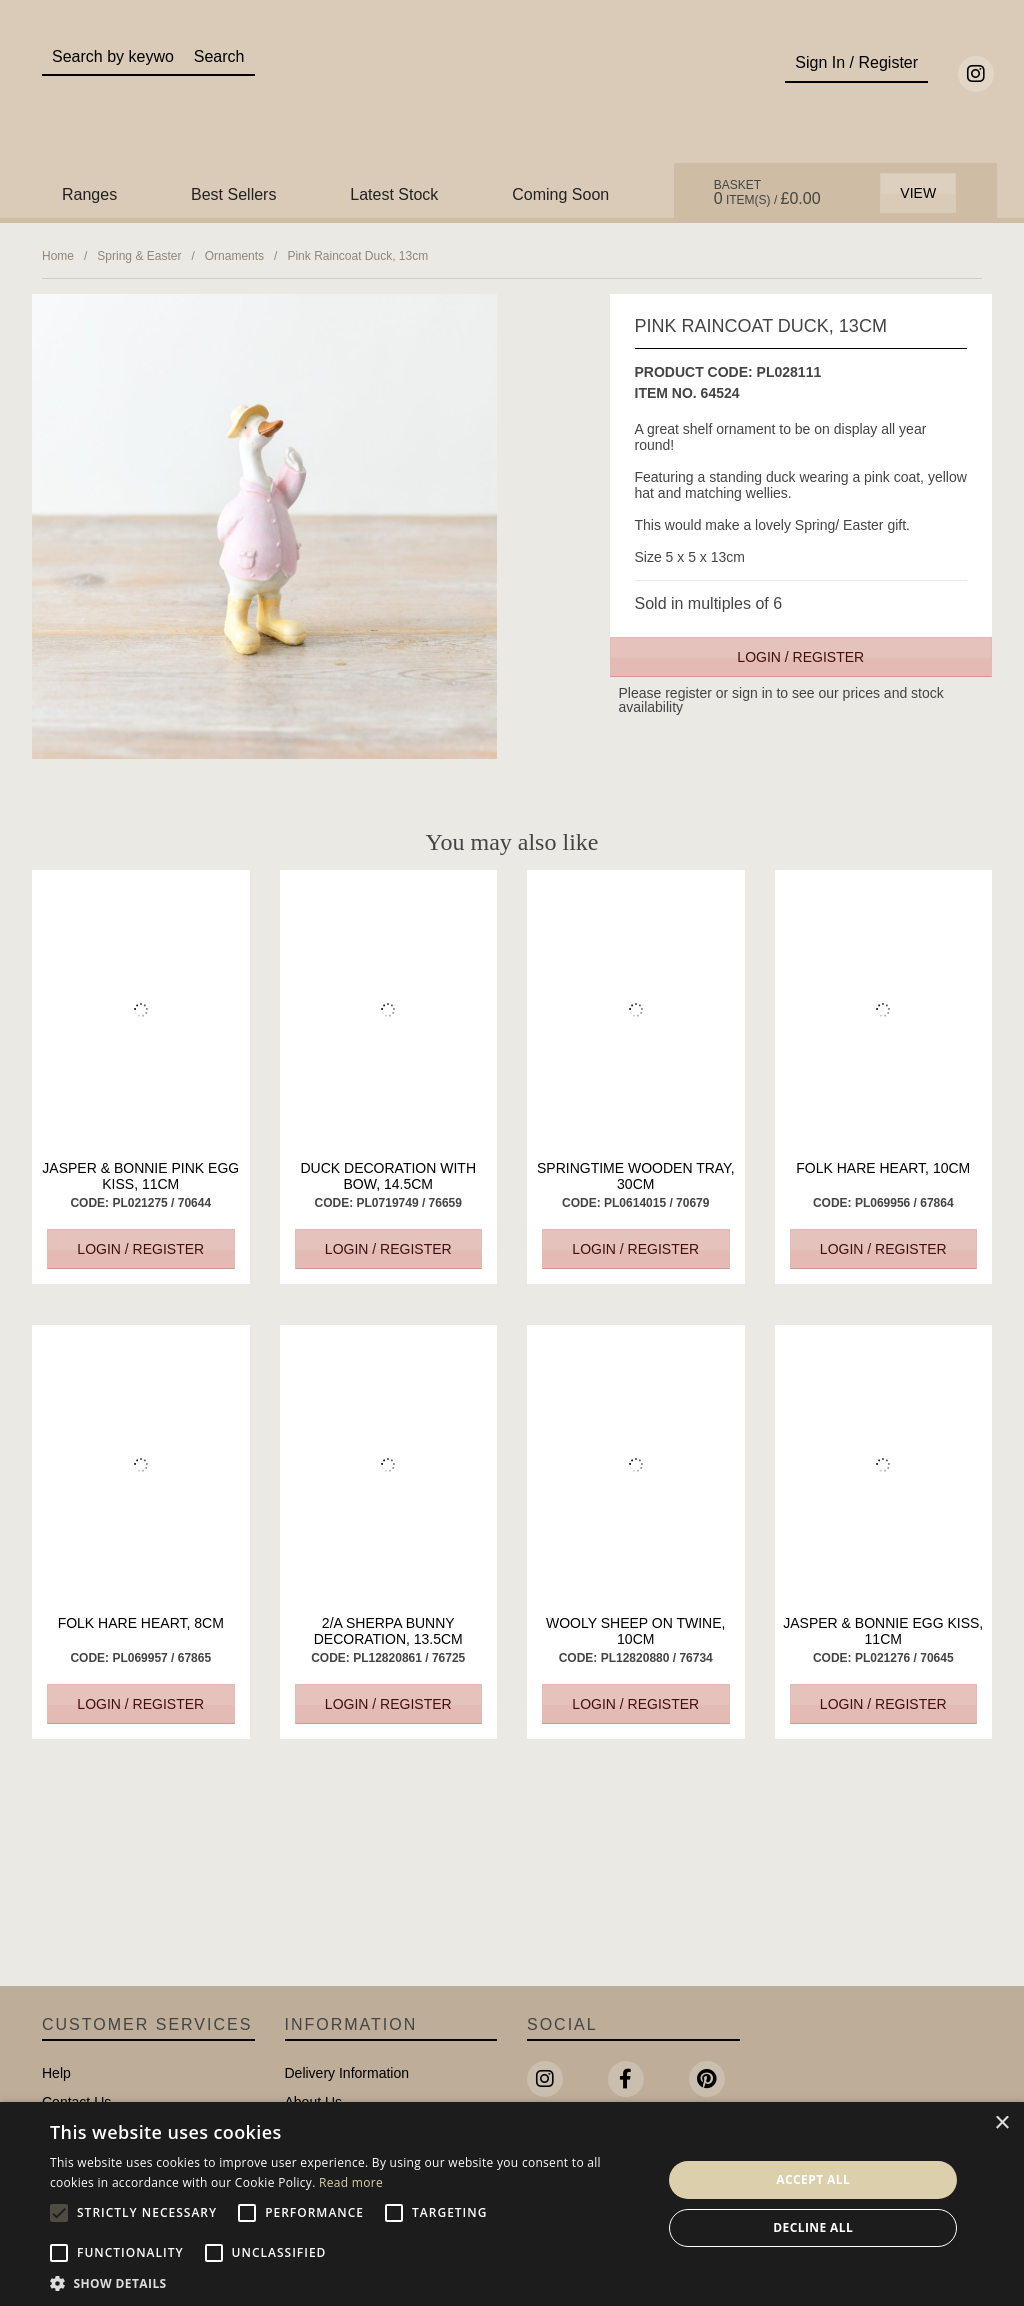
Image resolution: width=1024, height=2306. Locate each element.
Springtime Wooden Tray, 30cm (636, 1176)
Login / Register (800, 657)
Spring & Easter (139, 256)
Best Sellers (233, 194)
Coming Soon (560, 194)
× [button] (1001, 2123)
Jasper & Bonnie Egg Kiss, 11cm (883, 1631)
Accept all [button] (813, 2179)
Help (56, 2073)
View (918, 193)
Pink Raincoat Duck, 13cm (357, 256)
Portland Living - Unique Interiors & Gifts (511, 97)
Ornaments (234, 256)
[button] (347, 2282)
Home (58, 256)
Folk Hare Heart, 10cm (883, 1168)
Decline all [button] (813, 2227)
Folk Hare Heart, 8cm (141, 1623)
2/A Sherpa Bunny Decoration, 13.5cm (388, 1631)
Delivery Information (347, 2073)
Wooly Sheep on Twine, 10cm (635, 1631)
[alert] (512, 2204)
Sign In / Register (856, 62)
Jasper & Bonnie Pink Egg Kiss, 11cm (140, 1176)
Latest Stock (394, 194)
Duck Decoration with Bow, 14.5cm (388, 1176)
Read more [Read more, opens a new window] (351, 2182)
